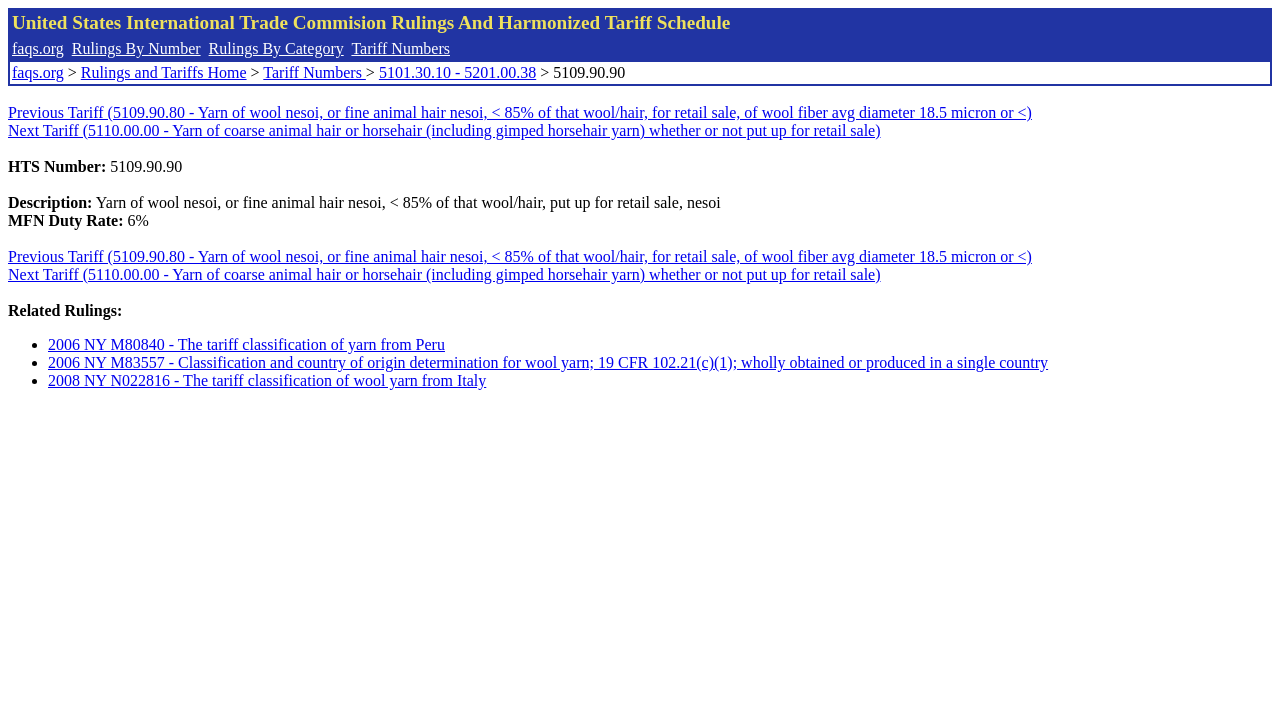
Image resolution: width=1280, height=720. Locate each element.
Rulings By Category (276, 48)
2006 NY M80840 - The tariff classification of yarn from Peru (246, 344)
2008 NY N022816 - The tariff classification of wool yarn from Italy (267, 380)
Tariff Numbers (400, 48)
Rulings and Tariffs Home (164, 72)
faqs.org (38, 48)
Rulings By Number (136, 48)
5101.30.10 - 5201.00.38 (457, 72)
